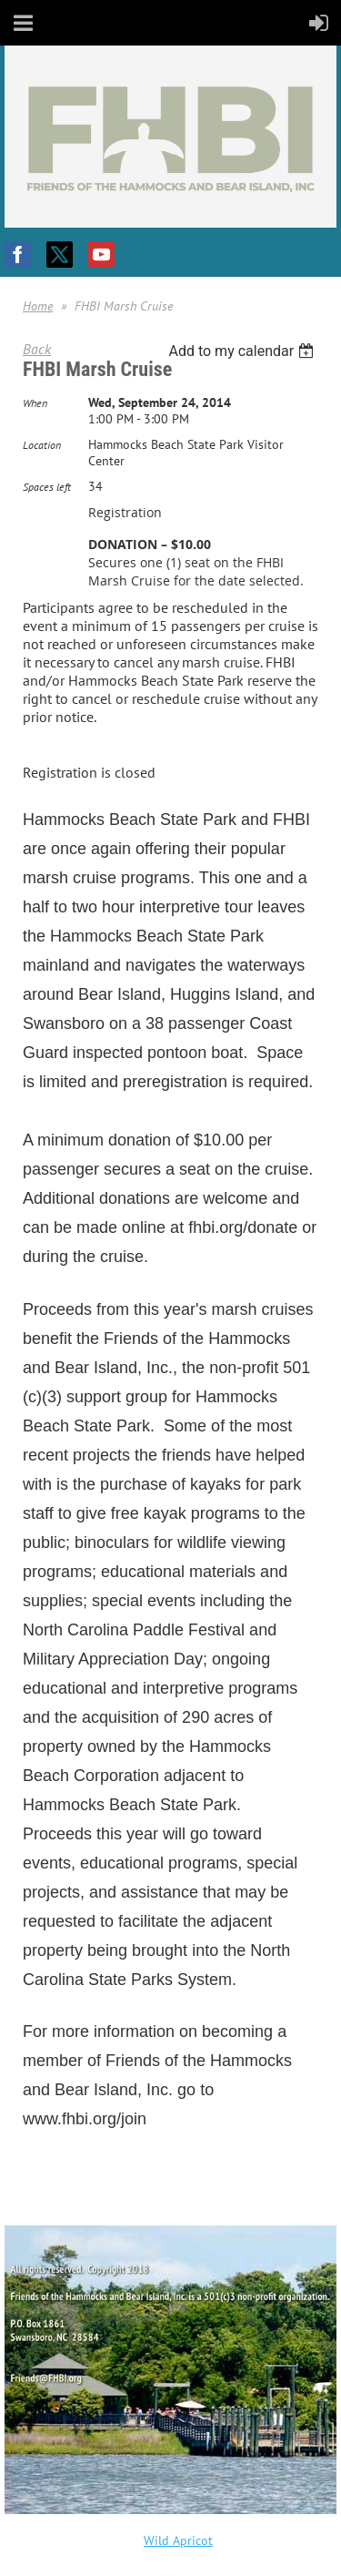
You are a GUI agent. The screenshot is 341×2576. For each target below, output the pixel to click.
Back (37, 349)
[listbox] (243, 351)
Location (42, 445)
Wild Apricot (178, 2540)
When (35, 403)
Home (38, 306)
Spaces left (47, 487)
